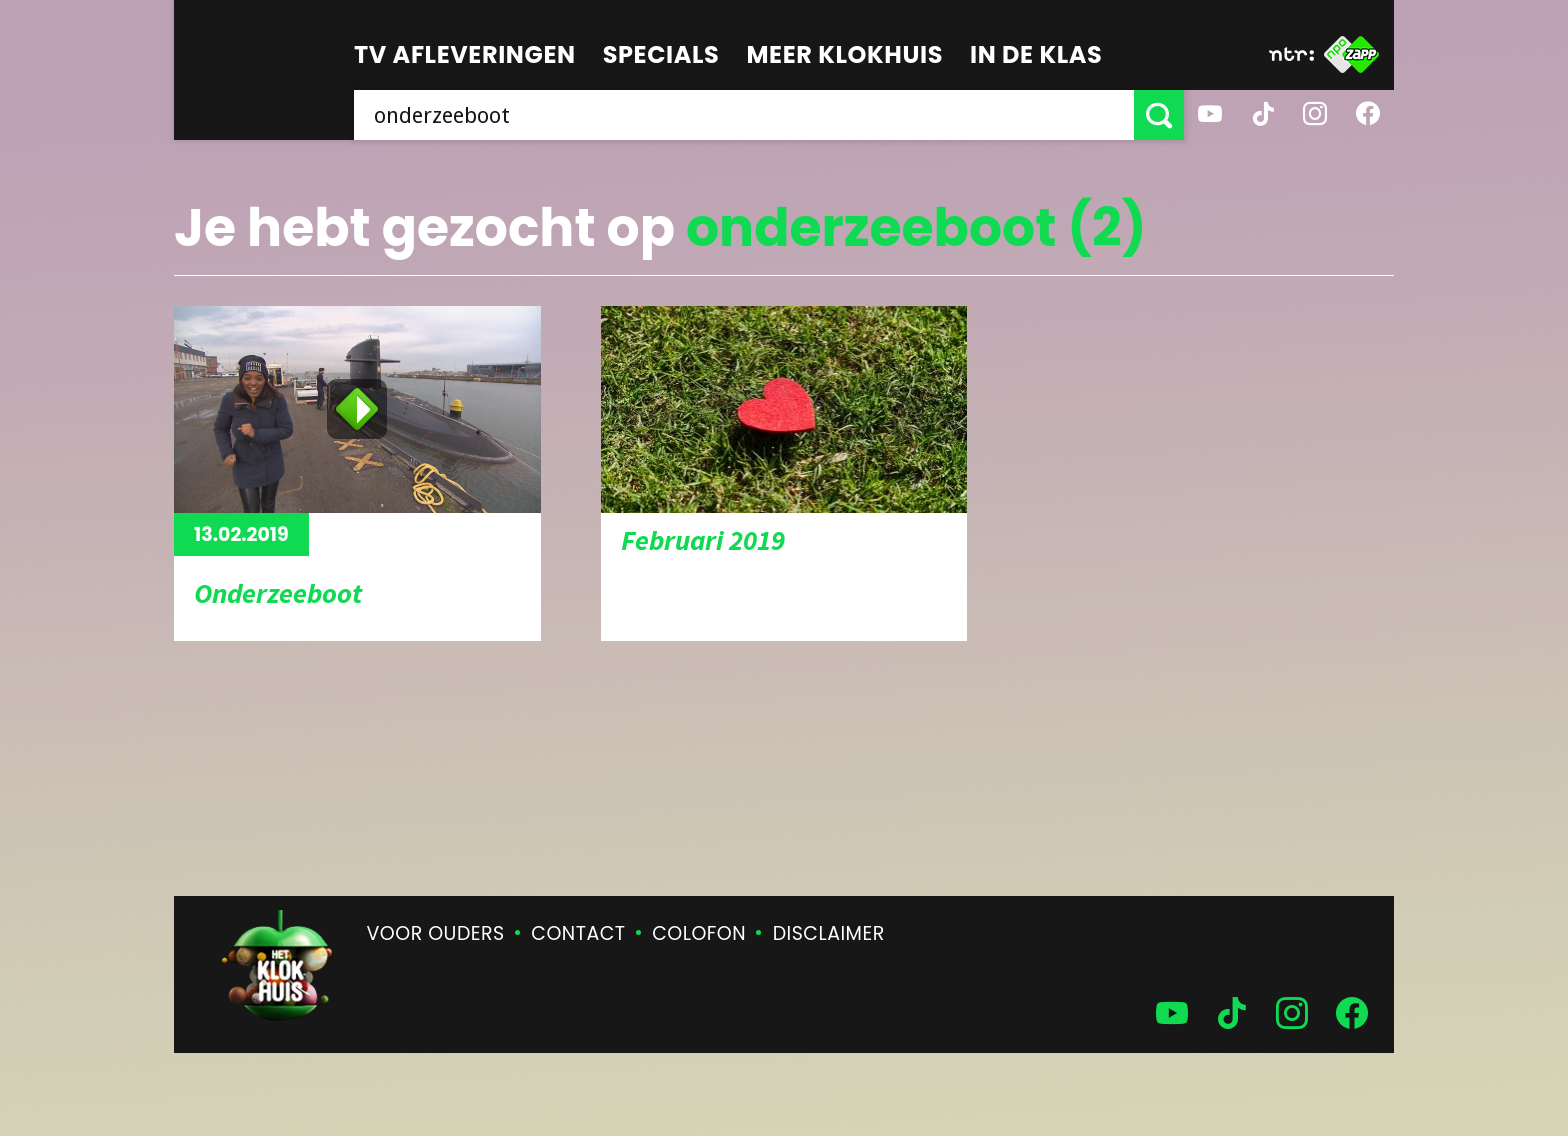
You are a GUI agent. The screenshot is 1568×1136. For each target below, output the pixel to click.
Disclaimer (829, 933)
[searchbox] (744, 115)
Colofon (699, 933)
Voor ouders (436, 933)
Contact (578, 933)
